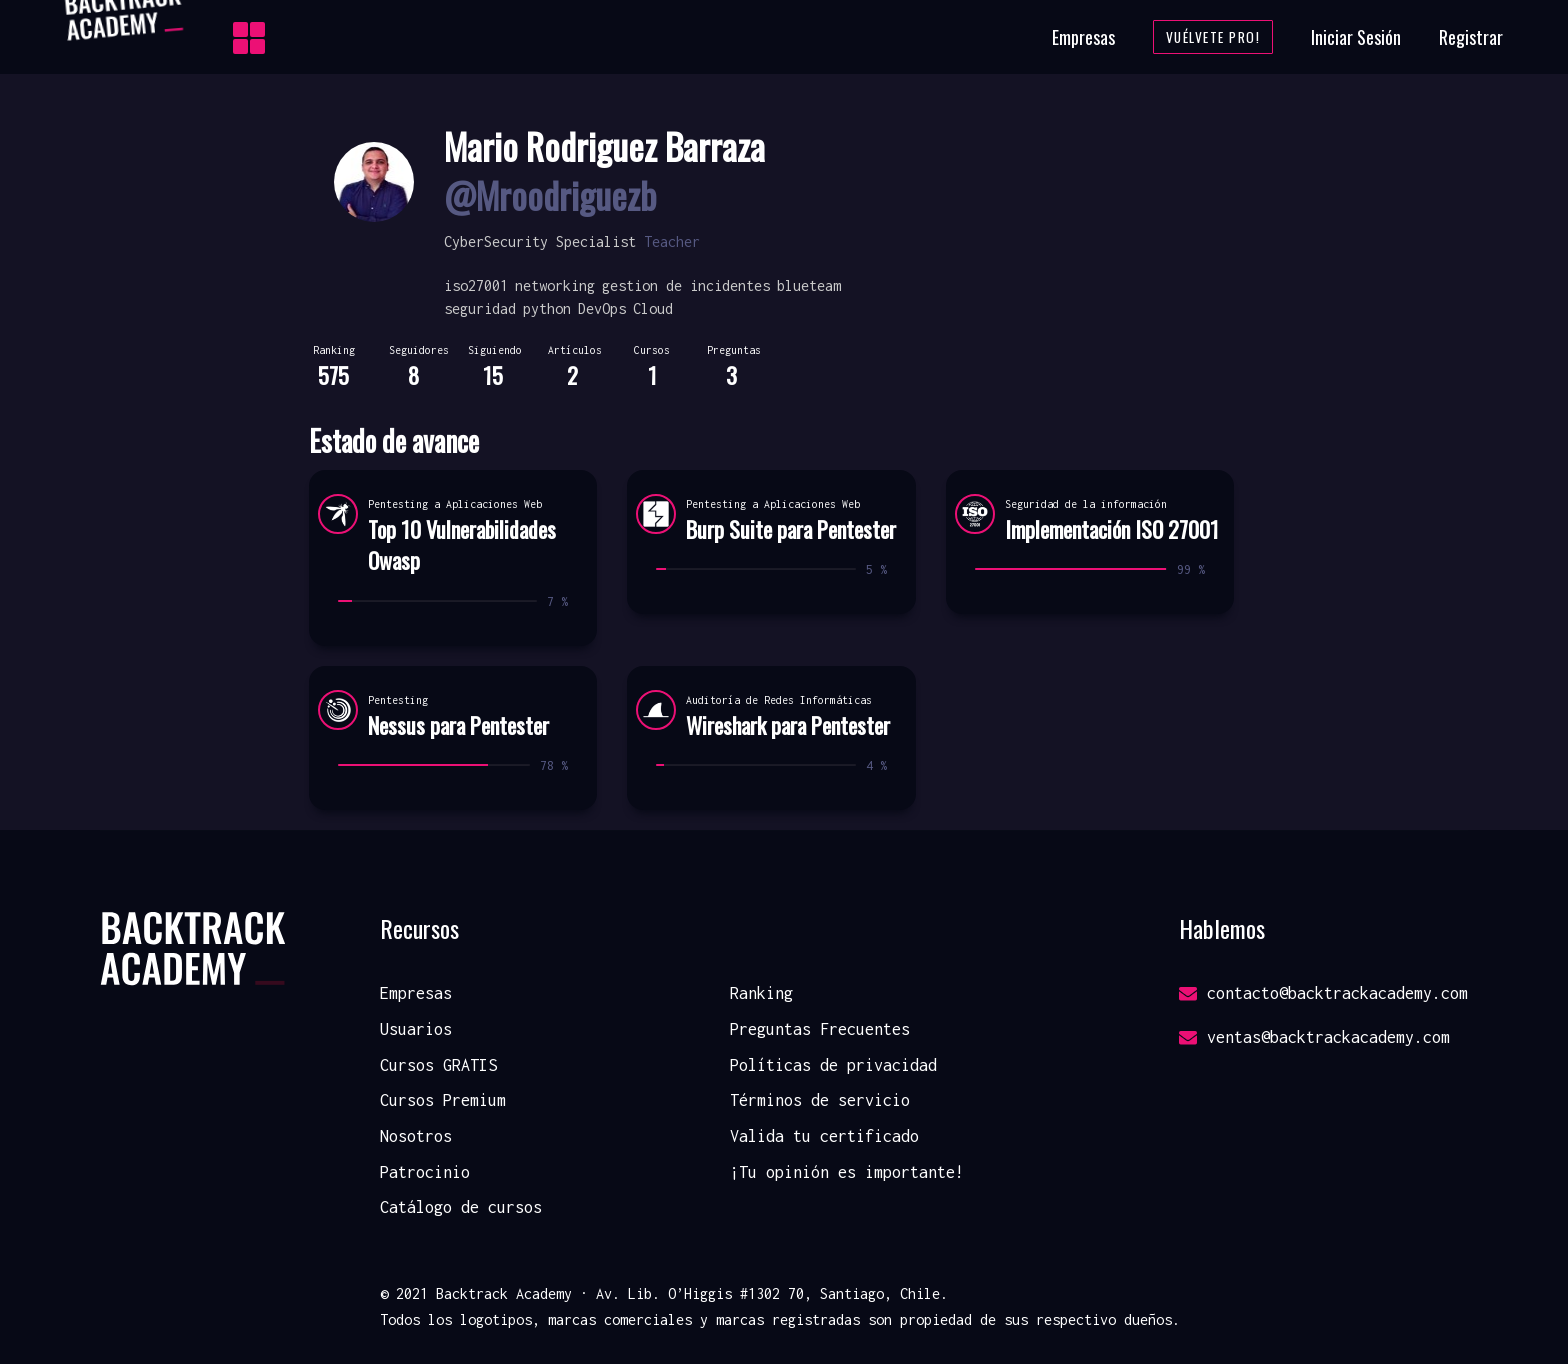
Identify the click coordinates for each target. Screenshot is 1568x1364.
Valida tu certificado (824, 1136)
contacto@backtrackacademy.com (1323, 993)
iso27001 (476, 285)
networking (555, 285)
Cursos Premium (443, 1100)
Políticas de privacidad (833, 1065)
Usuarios (416, 1029)
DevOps (602, 308)
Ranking (761, 993)
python (547, 308)
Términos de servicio (820, 1100)
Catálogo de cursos (461, 1207)
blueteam (809, 285)
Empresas (1083, 37)
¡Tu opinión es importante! (847, 1172)
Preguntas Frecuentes (820, 1029)
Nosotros (416, 1136)
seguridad (480, 308)
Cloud (653, 308)
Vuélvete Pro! (1213, 37)
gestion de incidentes (686, 285)
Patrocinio (425, 1172)
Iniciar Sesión (1356, 37)
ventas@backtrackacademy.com (1314, 1037)
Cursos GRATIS (438, 1065)
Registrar (1471, 37)
